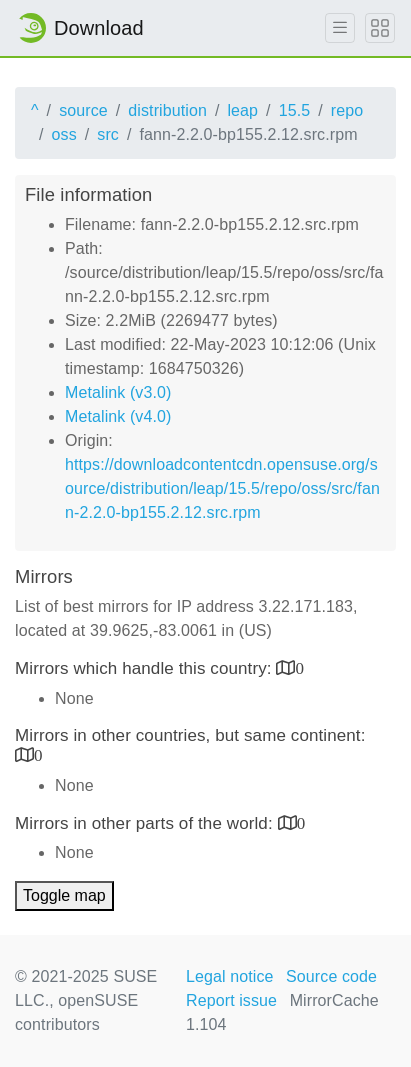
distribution (167, 110)
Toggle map (64, 895)
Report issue (231, 1000)
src (108, 134)
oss (64, 134)
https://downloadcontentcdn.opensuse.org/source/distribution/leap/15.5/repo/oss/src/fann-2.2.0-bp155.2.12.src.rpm (222, 488)
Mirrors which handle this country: (145, 668)
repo (347, 110)
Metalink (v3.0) (118, 392)
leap (242, 110)
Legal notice (230, 976)
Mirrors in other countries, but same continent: (190, 735)
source (83, 110)
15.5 (295, 110)
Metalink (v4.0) (118, 416)
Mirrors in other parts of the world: (146, 823)
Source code (331, 976)
